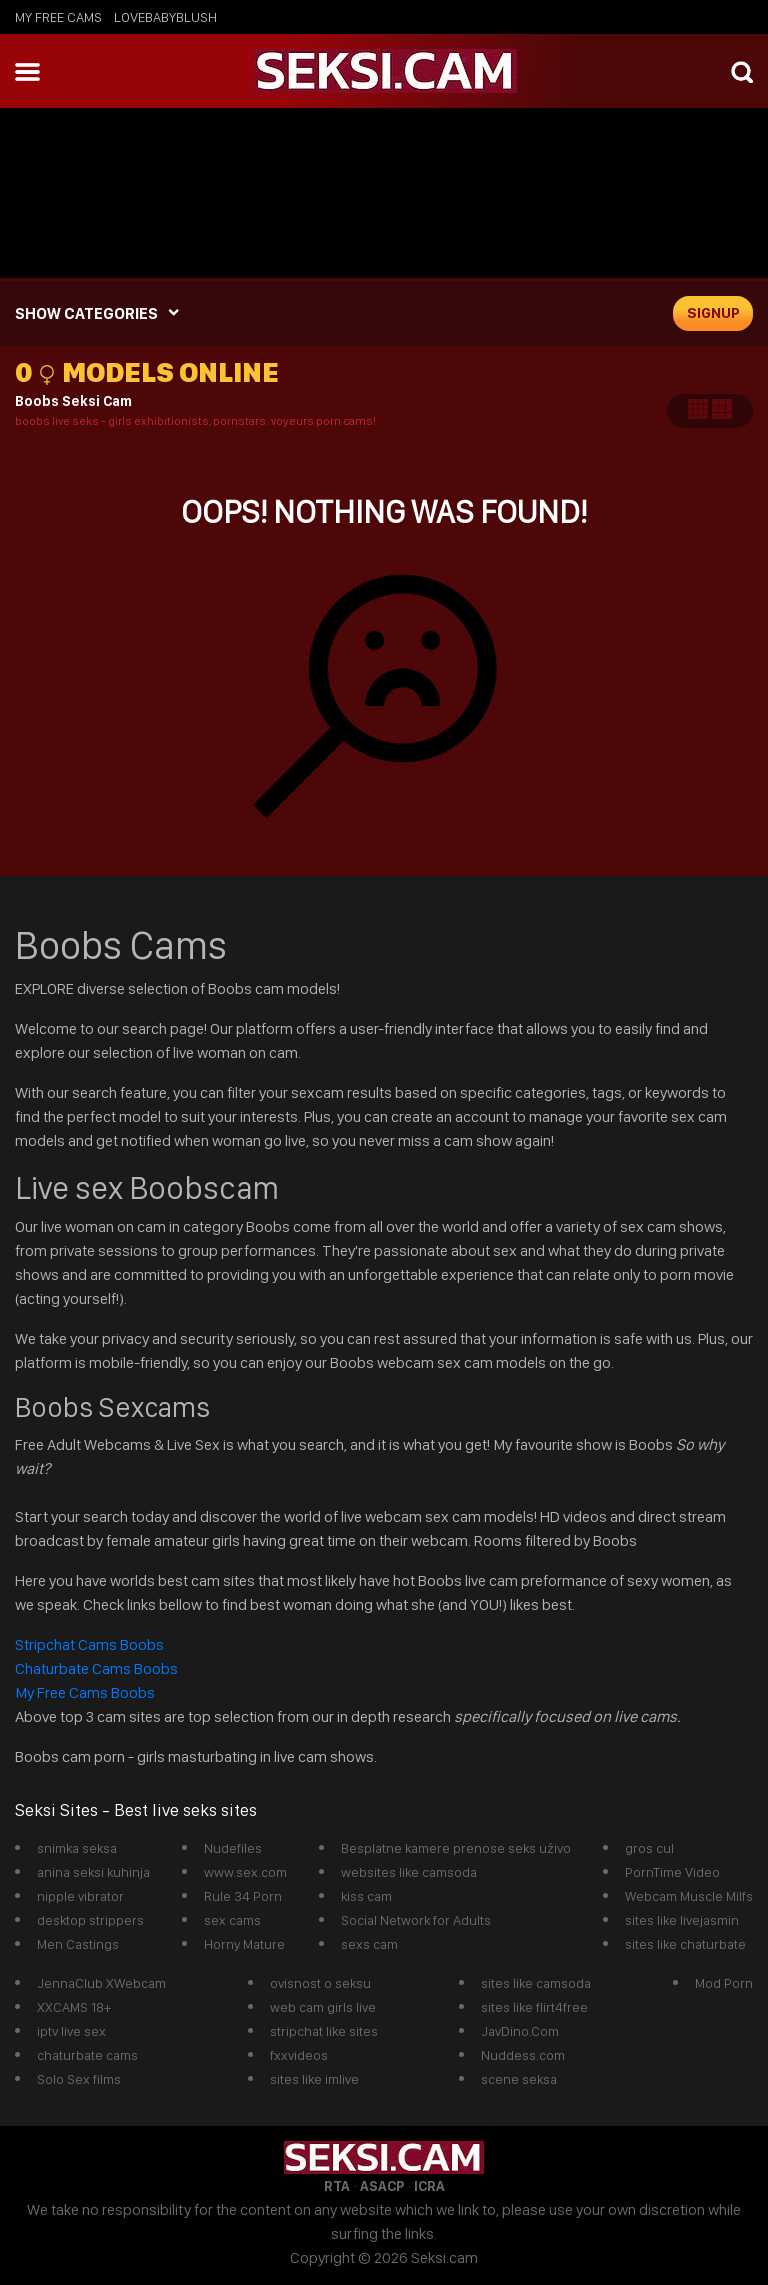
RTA (337, 2186)
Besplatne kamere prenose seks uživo (456, 1848)
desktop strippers (90, 1920)
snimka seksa (77, 1848)
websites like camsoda (409, 1872)
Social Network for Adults (416, 1920)
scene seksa (519, 2079)
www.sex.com (245, 1872)
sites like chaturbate (685, 1944)
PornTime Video (672, 1872)
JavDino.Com (520, 2031)
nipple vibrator (80, 1896)
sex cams (232, 1920)
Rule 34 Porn (243, 1896)
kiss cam (366, 1896)
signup (713, 313)
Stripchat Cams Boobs (91, 1644)
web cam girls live (323, 2007)
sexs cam (369, 1944)
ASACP (382, 2186)
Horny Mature (244, 1944)
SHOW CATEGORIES (86, 313)
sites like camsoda (536, 1983)
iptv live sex (71, 2031)
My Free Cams (58, 17)
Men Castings (78, 1944)
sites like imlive (314, 2079)
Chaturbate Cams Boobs (96, 1668)
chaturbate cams (87, 2055)
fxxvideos (299, 2055)
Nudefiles (233, 1848)
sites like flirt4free (534, 2007)
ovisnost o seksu (320, 1983)
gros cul (649, 1848)
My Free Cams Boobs (85, 1692)
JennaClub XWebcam (101, 1983)
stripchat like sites (324, 2031)
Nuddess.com (523, 2055)
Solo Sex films (79, 2079)
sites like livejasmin (682, 1920)
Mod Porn (724, 1983)
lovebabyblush (165, 17)
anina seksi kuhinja (93, 1872)
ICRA (429, 2186)
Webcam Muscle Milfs (689, 1896)
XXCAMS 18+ (74, 2007)
